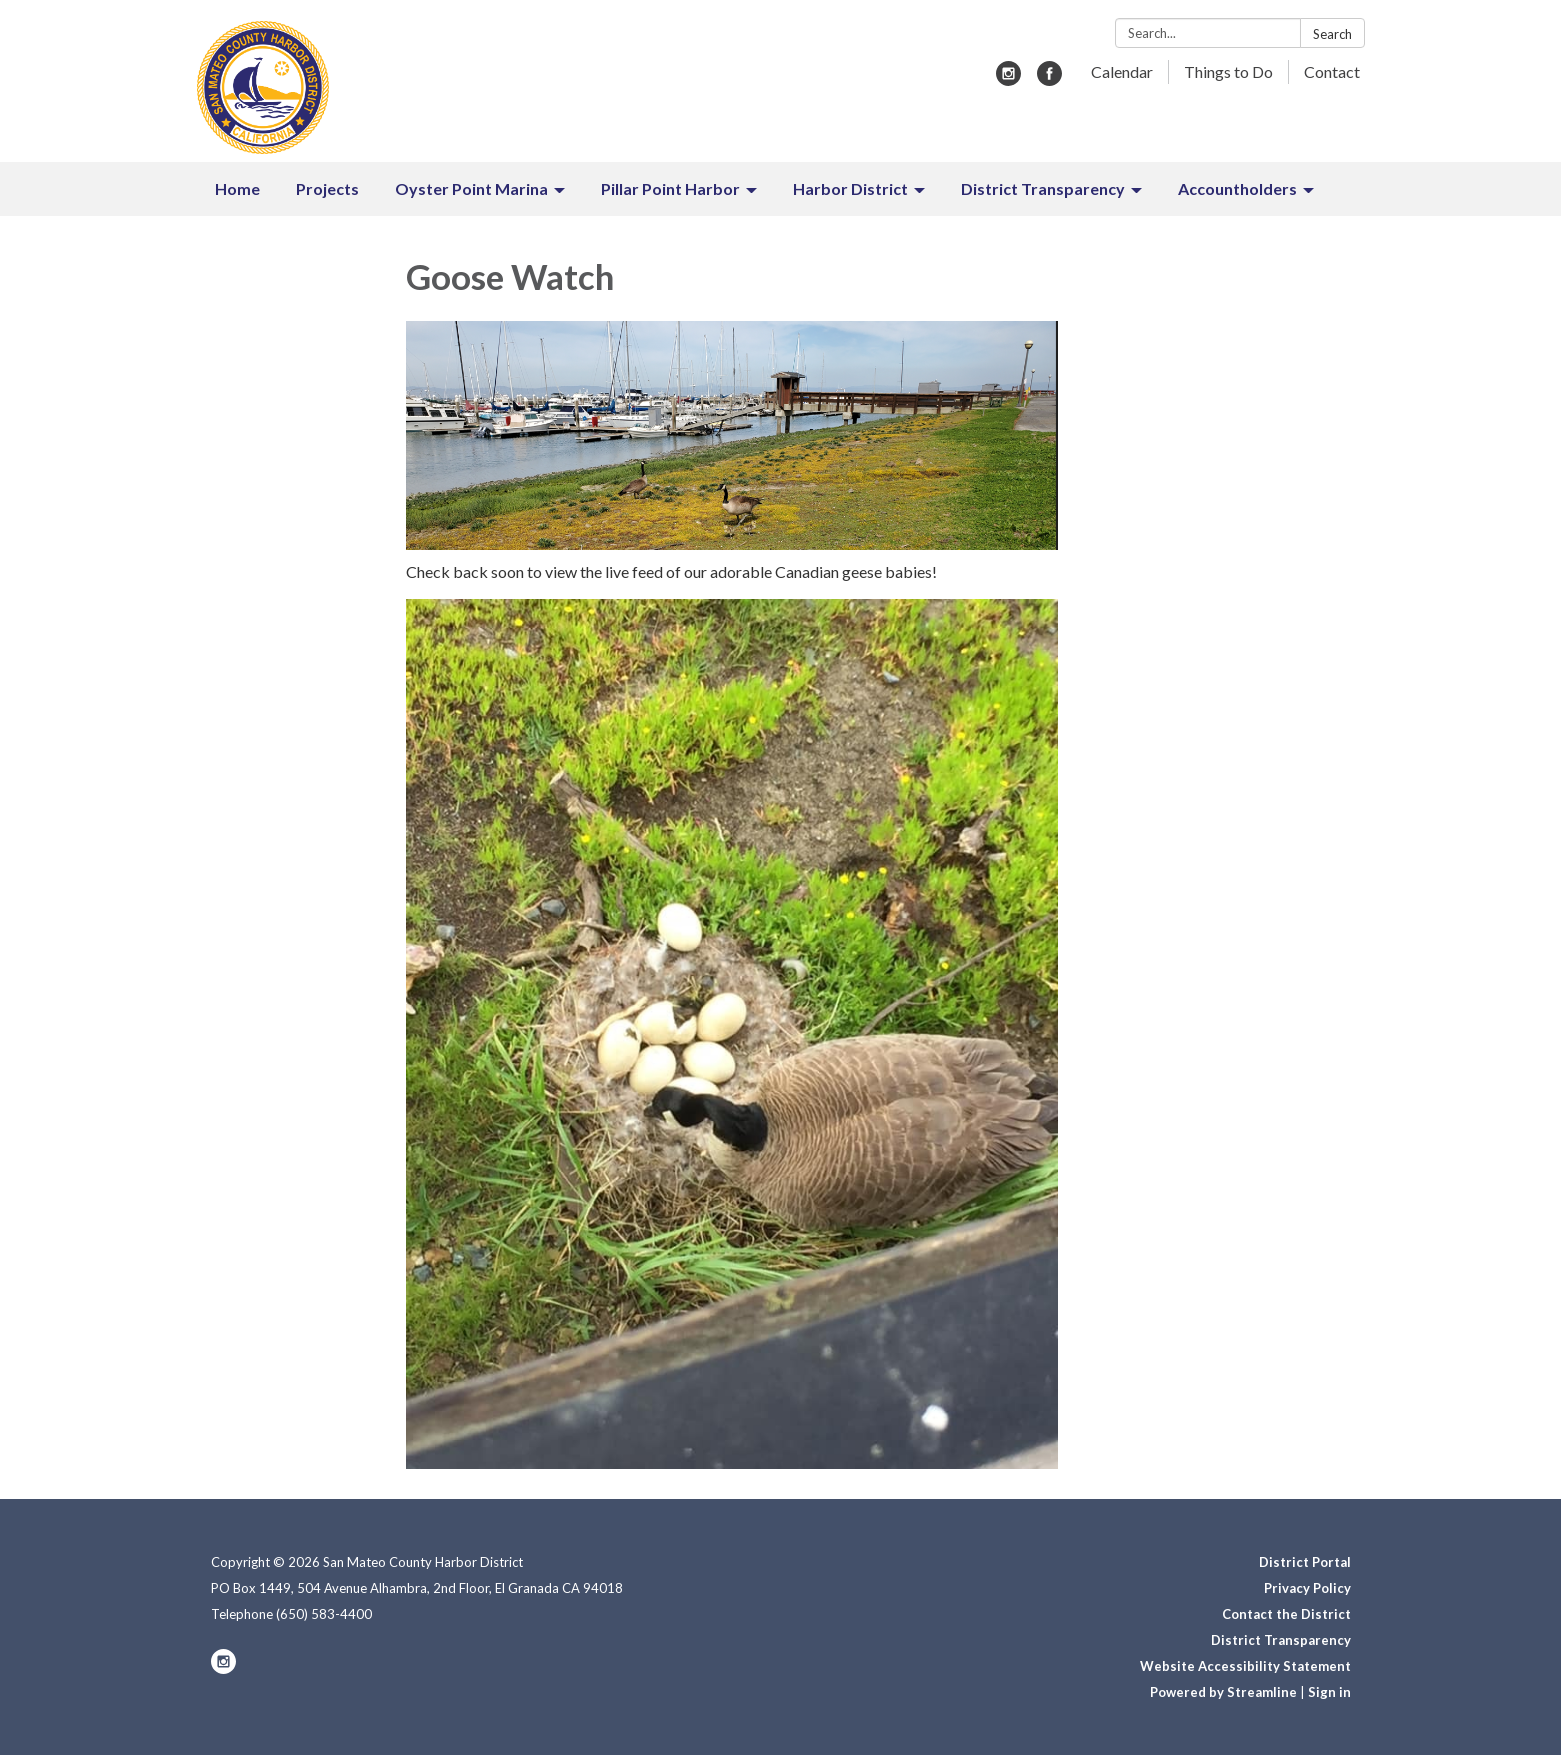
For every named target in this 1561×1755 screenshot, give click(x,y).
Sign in (1329, 1692)
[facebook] (1049, 79)
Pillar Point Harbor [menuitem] (670, 188)
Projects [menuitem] (327, 188)
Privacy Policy (1307, 1588)
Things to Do (1228, 71)
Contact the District (1286, 1614)
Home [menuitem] (237, 188)
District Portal (1305, 1562)
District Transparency (1281, 1640)
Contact (1332, 71)
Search (1332, 34)
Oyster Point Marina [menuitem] (471, 188)
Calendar (1122, 71)
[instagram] (1008, 79)
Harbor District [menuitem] (850, 188)
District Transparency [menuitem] (1043, 188)
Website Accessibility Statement (1245, 1666)
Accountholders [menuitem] (1237, 188)
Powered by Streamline (1223, 1692)
